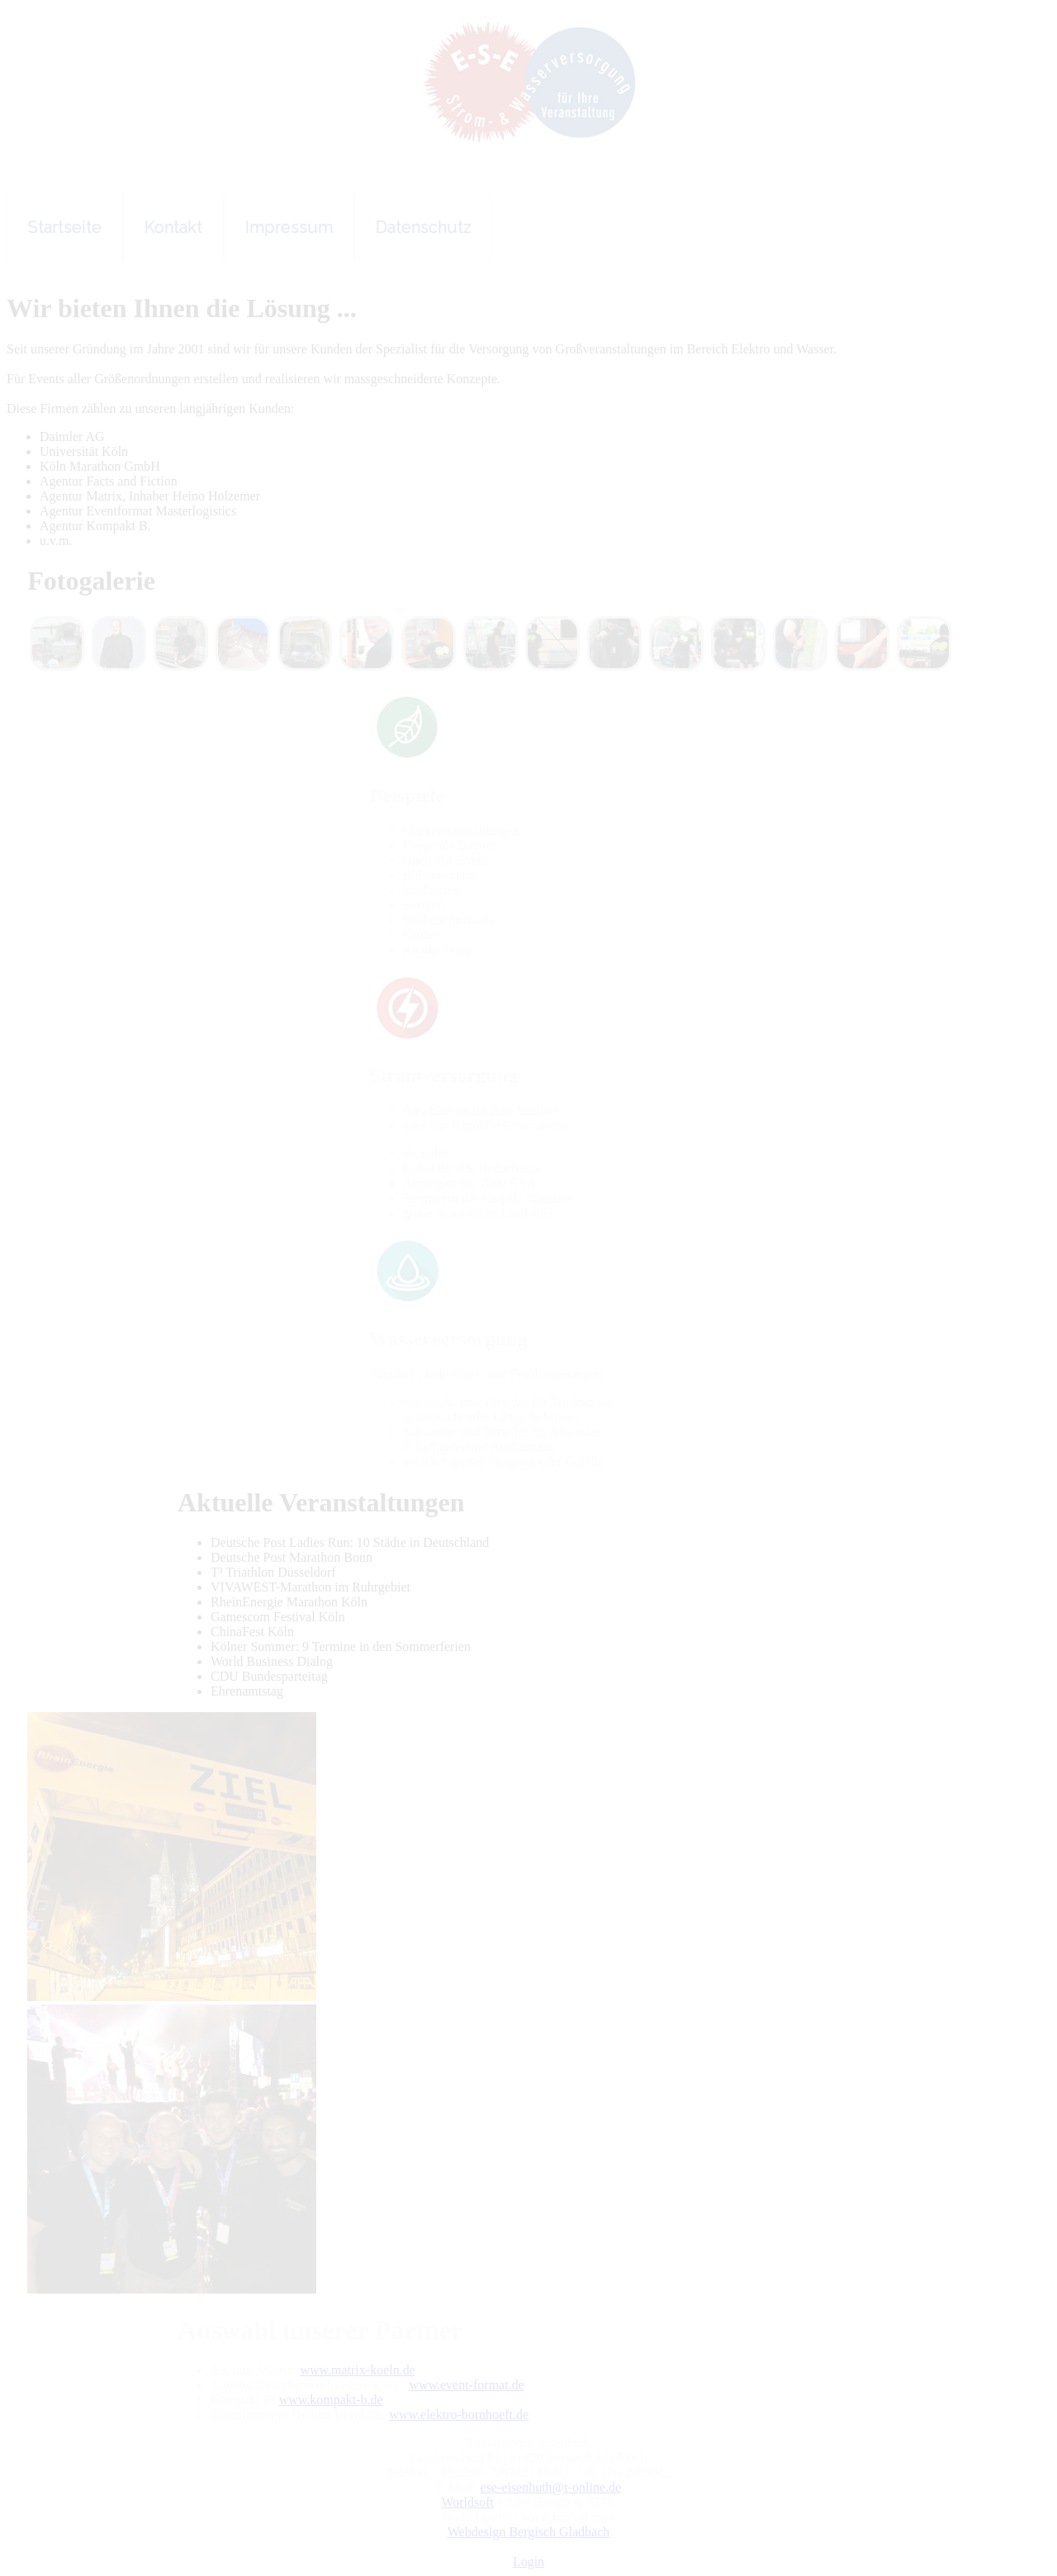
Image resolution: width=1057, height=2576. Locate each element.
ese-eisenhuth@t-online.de (551, 2487)
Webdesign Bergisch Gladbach (529, 2532)
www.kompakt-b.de (331, 2400)
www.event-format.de (466, 2385)
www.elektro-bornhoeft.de (458, 2415)
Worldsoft (467, 2502)
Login (528, 2562)
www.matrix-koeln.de (357, 2370)
